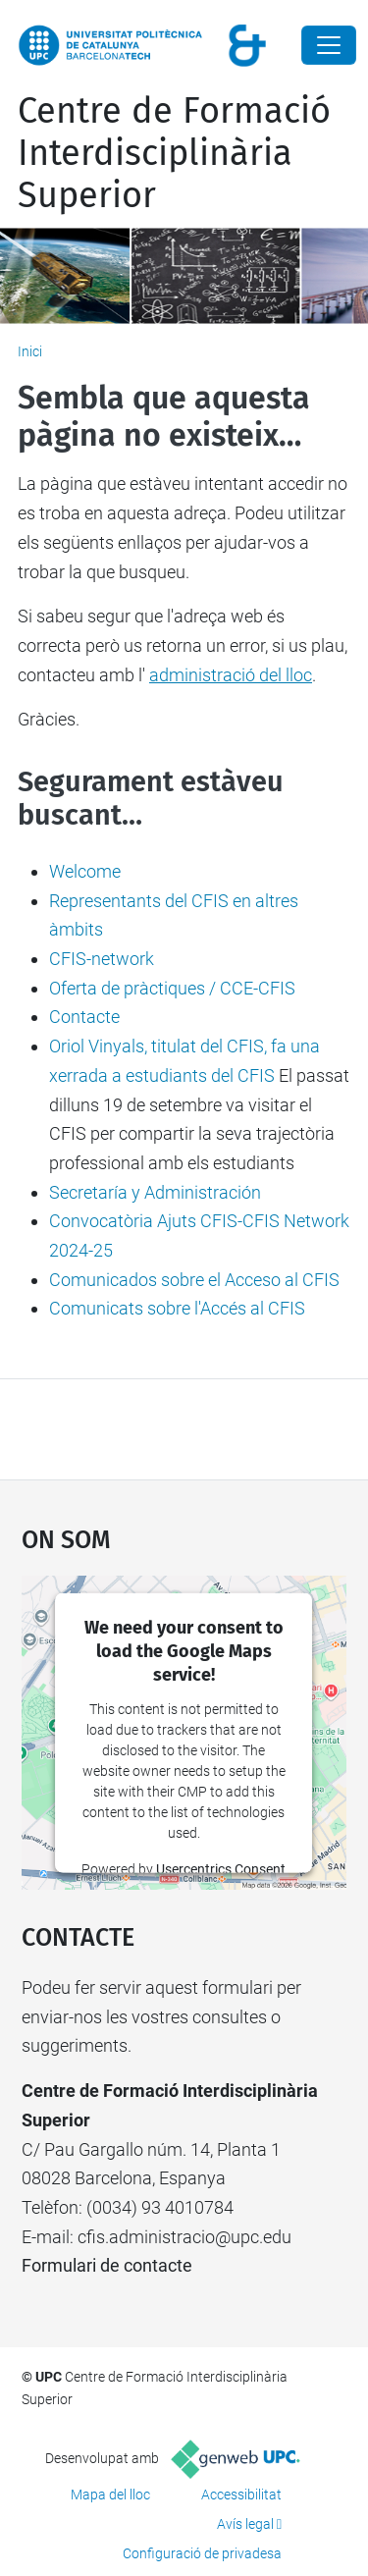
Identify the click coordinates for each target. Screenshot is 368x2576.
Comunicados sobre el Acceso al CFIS (194, 1279)
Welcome (85, 871)
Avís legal (245, 2524)
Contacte (84, 1016)
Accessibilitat (241, 2494)
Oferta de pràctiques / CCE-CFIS (172, 988)
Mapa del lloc (110, 2494)
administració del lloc (230, 675)
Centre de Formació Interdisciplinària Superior (174, 153)
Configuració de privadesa (202, 2553)
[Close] (328, 45)
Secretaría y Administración (155, 1192)
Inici (30, 351)
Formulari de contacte (107, 2265)
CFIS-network (101, 958)
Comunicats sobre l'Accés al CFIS (177, 1308)
